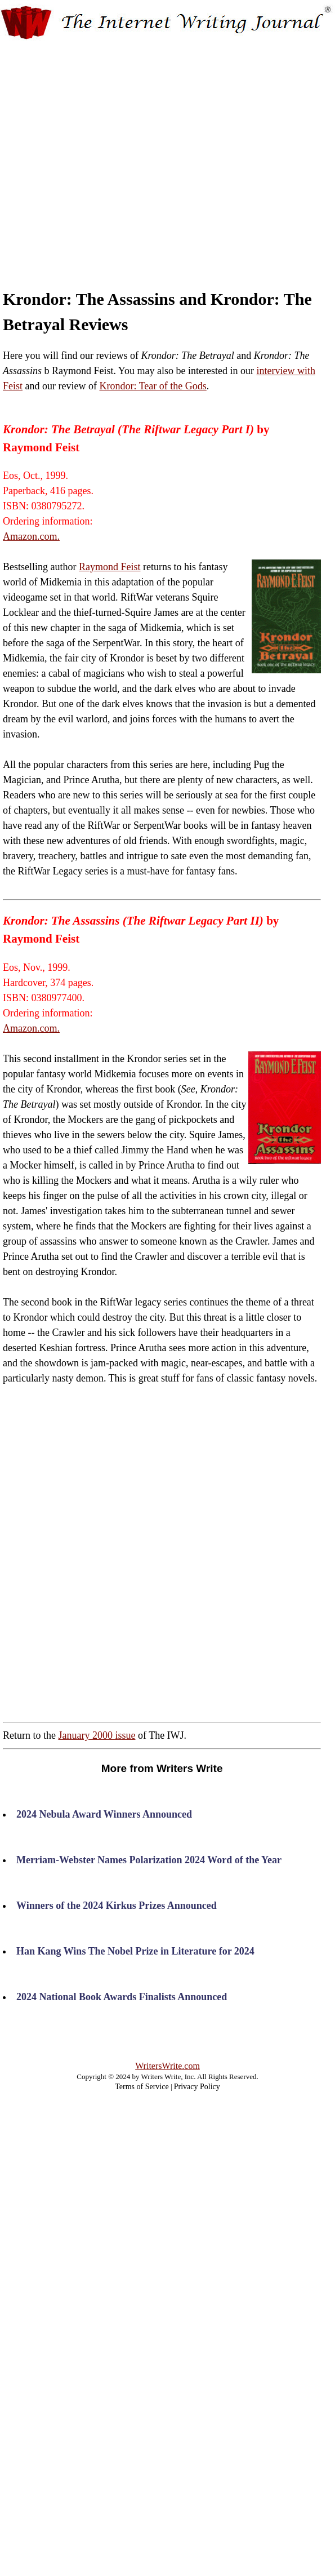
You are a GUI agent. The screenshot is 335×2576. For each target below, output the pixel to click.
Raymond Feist (110, 566)
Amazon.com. (31, 536)
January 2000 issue (96, 1735)
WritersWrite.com (167, 2066)
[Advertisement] (115, 155)
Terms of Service (141, 2086)
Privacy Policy (197, 2086)
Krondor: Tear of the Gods (152, 386)
